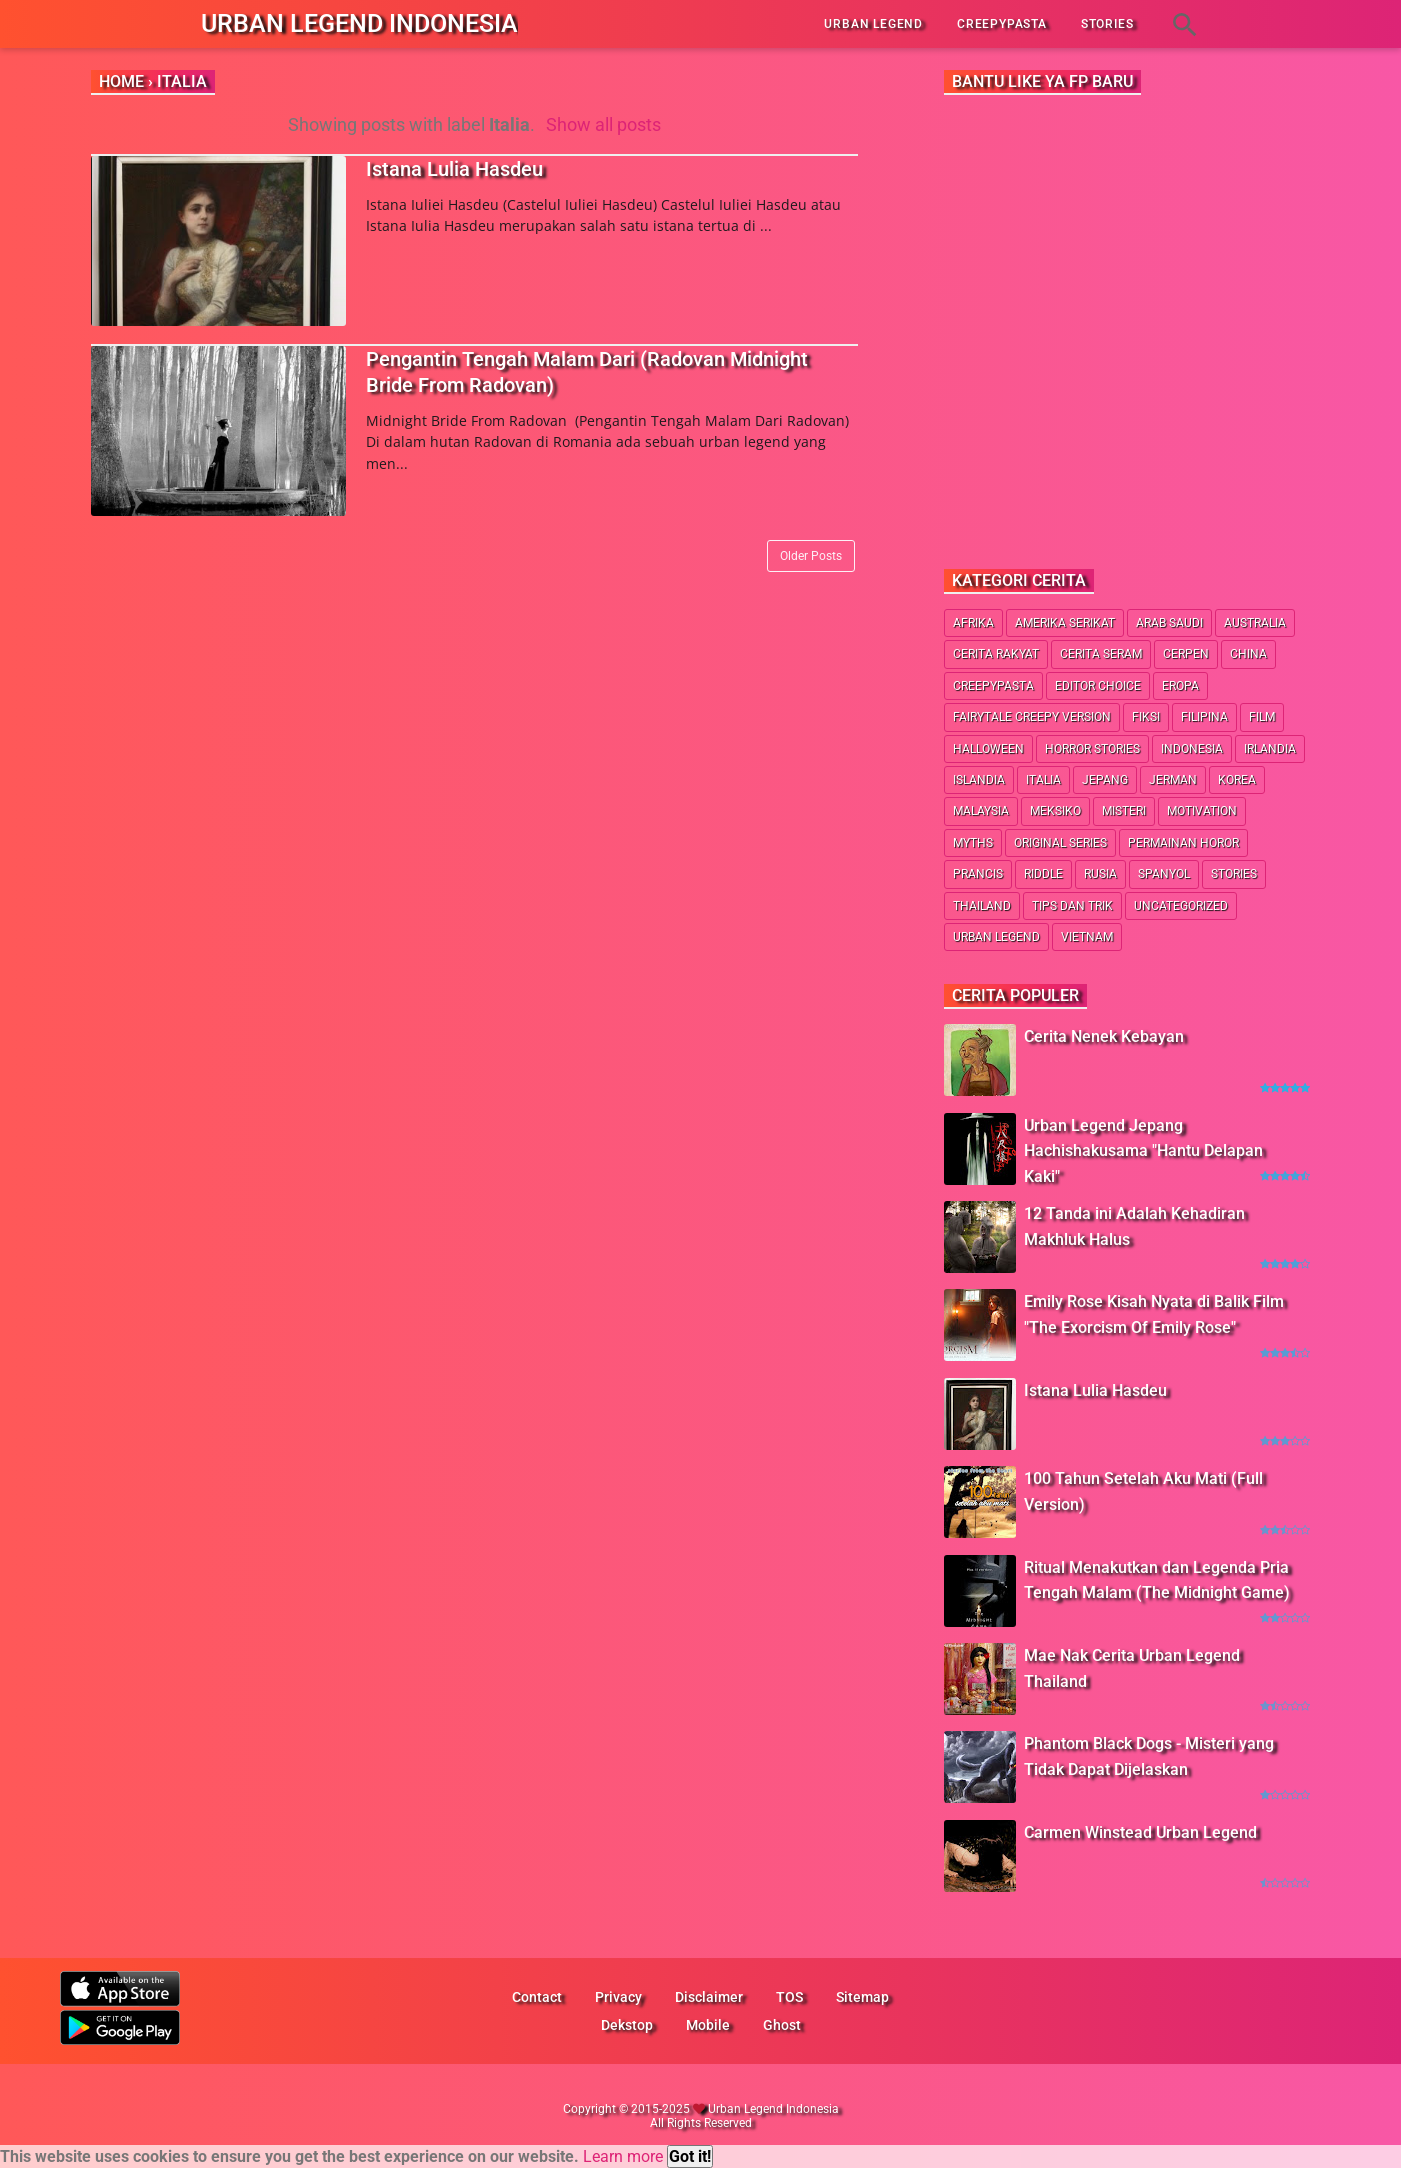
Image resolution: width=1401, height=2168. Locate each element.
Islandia (979, 780)
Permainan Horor (1183, 843)
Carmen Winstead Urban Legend (1140, 1832)
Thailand (982, 906)
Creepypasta (993, 686)
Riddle (1043, 874)
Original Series (1060, 843)
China (1248, 654)
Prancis (978, 874)
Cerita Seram (1101, 654)
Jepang (1105, 780)
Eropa (1180, 686)
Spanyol (1164, 874)
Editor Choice (1098, 686)
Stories (1234, 874)
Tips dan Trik (1072, 906)
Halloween (988, 749)
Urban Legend (996, 937)
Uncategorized (1181, 906)
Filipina (1204, 717)
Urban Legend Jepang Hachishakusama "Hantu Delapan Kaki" (1143, 1151)
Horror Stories (1092, 749)
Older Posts (811, 556)
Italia (1043, 780)
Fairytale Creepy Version (1032, 717)
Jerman (1173, 780)
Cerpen (1186, 654)
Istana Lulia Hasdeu (454, 169)
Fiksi (1146, 717)
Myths (973, 843)
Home (121, 81)
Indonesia (1192, 749)
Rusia (1100, 874)
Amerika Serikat (1065, 623)
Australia (1255, 623)
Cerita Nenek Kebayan (1104, 1036)
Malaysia (981, 811)
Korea (1237, 780)
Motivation (1202, 811)
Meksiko (1055, 811)
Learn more (623, 2156)
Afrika (973, 623)
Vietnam (1087, 937)
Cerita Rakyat (996, 654)
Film (1262, 717)
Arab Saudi (1169, 623)
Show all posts (603, 125)
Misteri (1124, 811)
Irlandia (1270, 749)
